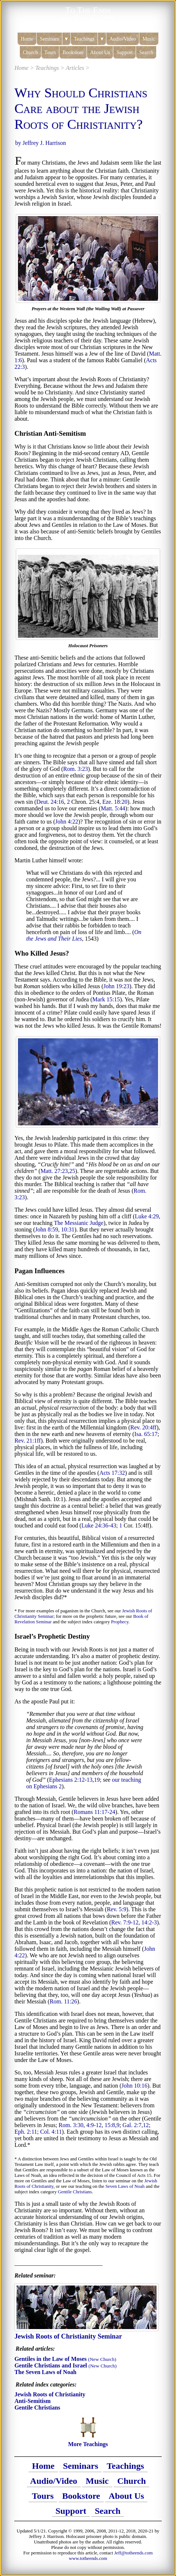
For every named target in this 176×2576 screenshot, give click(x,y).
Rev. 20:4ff (143, 1427)
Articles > (78, 68)
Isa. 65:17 (145, 1434)
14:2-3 (149, 1922)
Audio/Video (53, 2481)
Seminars (80, 2466)
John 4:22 (66, 821)
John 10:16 (134, 2085)
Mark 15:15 (106, 999)
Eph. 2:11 (25, 2132)
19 (97, 1780)
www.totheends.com (88, 2558)
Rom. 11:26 (63, 2001)
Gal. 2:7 (132, 2125)
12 (146, 2125)
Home (43, 2466)
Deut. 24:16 (50, 802)
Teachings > (49, 68)
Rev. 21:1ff (27, 1440)
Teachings (125, 2466)
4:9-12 (94, 2125)
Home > (24, 68)
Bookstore (81, 2496)
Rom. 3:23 (75, 769)
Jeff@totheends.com (133, 2553)
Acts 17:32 (112, 1473)
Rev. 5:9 (116, 1909)
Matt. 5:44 (113, 808)
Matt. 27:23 (54, 1171)
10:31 (67, 1229)
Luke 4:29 (147, 1216)
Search (108, 2511)
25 (72, 1171)
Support (70, 2511)
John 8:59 (46, 1229)
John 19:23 (116, 986)
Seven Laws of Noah (124, 2186)
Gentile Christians (75, 2191)
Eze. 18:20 (114, 802)
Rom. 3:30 (71, 2125)
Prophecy (120, 1621)
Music (97, 2481)
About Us (126, 2496)
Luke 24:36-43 (98, 1525)
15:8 (109, 2125)
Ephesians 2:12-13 (71, 1780)
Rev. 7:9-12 (125, 1922)
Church (131, 2481)
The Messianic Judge (78, 1223)
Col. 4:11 (51, 2132)
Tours (43, 2496)
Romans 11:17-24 (94, 1812)
